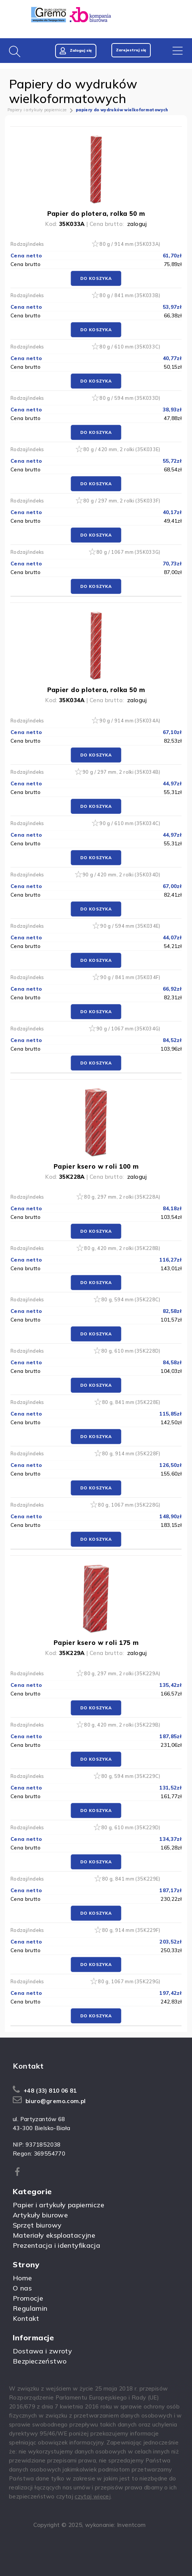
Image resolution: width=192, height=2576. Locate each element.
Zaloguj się (76, 50)
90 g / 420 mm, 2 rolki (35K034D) (121, 875)
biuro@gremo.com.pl (56, 2101)
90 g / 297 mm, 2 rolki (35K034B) (121, 772)
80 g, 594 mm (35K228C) (130, 1299)
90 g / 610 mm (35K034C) (129, 823)
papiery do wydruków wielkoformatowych (122, 109)
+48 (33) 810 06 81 (50, 2090)
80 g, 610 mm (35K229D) (130, 1827)
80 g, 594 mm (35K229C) (130, 1776)
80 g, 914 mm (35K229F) (131, 1930)
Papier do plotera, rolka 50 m (96, 213)
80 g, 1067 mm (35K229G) (129, 1981)
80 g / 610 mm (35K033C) (129, 347)
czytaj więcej (93, 2496)
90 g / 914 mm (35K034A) (129, 721)
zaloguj (137, 223)
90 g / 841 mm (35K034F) (130, 977)
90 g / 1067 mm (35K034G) (128, 1029)
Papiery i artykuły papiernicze (37, 109)
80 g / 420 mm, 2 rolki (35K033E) (121, 449)
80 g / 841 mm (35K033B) (129, 295)
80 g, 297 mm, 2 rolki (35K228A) (122, 1197)
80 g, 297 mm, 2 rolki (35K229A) (122, 1673)
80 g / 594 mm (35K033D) (129, 398)
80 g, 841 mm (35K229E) (131, 1879)
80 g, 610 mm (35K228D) (130, 1351)
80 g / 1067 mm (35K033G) (128, 552)
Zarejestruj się (131, 50)
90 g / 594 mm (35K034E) (130, 926)
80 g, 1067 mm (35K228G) (129, 1505)
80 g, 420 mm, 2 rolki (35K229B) (122, 1725)
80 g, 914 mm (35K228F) (131, 1453)
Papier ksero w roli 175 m (96, 1642)
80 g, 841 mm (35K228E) (131, 1402)
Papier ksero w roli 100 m (96, 1166)
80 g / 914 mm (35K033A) (129, 244)
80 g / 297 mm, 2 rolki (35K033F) (121, 501)
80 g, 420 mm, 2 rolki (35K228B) (122, 1248)
